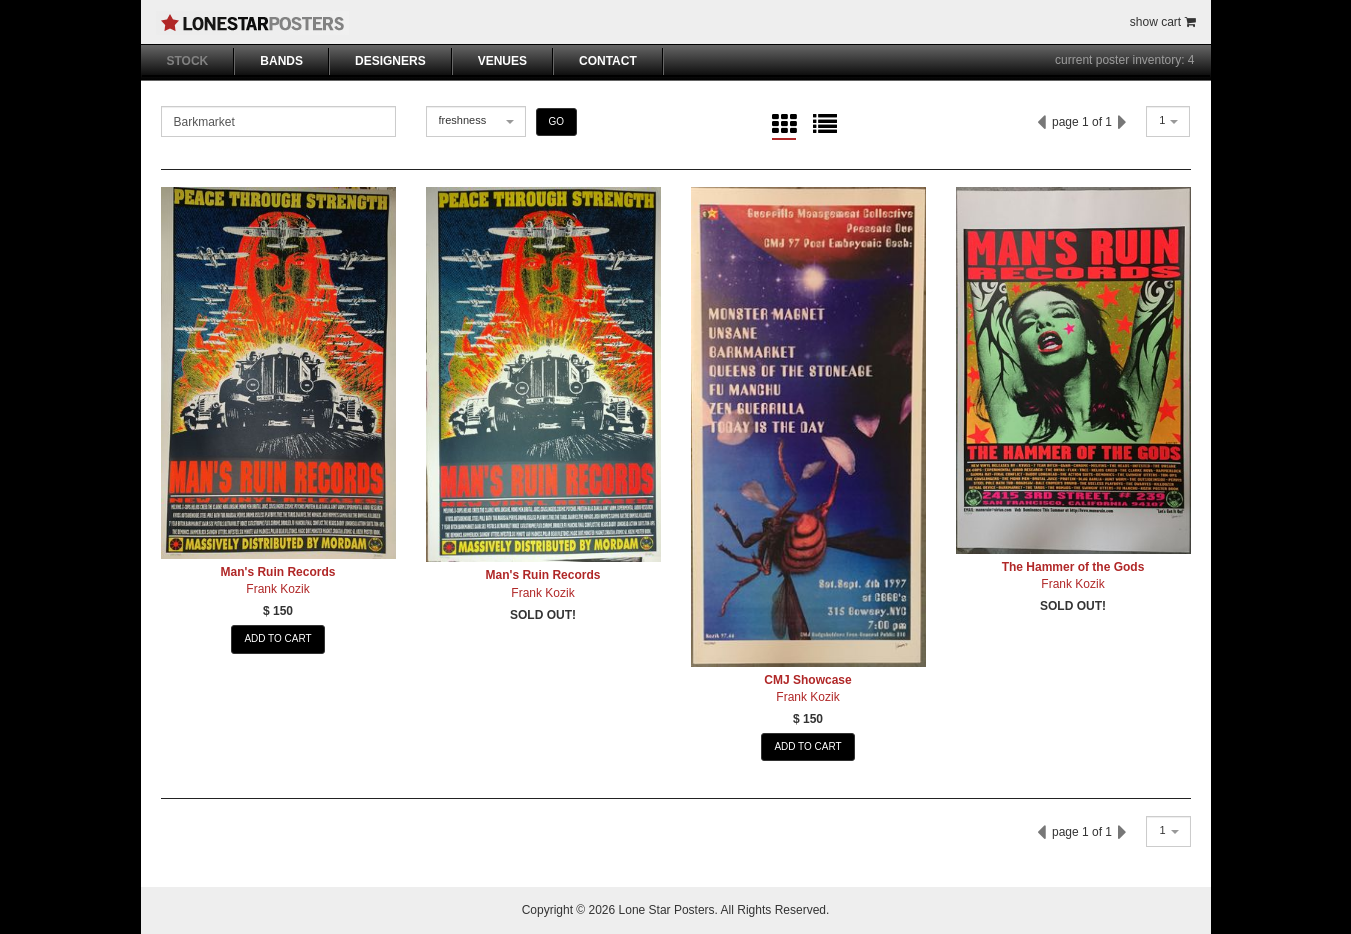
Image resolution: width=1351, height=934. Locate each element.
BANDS (281, 61)
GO (557, 121)
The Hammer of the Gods (1073, 567)
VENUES (502, 61)
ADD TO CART (277, 638)
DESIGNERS (390, 61)
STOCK (188, 61)
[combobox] (476, 121)
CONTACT (608, 61)
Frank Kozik (277, 589)
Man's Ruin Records (278, 572)
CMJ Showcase (807, 680)
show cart (1163, 22)
